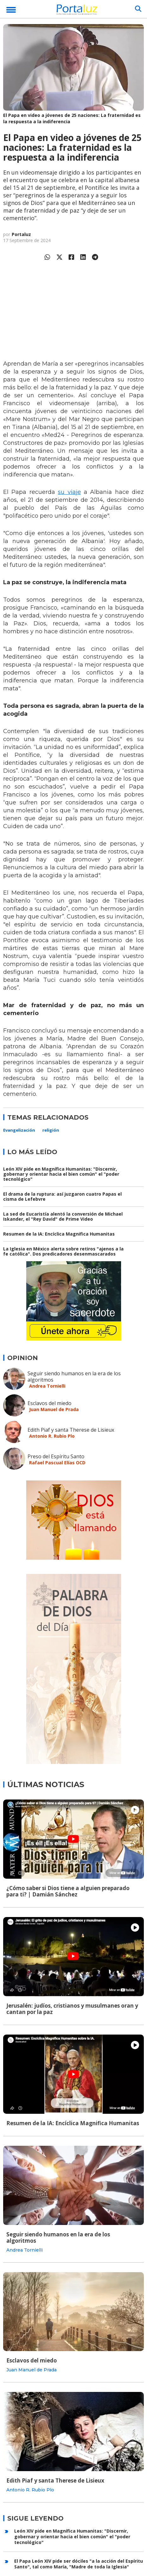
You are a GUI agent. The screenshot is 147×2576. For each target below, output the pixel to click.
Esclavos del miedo (49, 1403)
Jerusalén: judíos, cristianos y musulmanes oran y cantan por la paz (72, 2009)
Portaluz (21, 234)
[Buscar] (138, 9)
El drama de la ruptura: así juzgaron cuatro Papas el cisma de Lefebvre (62, 1196)
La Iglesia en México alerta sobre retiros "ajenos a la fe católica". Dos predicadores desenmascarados (63, 1251)
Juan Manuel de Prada (54, 1409)
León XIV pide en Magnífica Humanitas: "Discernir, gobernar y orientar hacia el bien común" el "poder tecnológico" (61, 1174)
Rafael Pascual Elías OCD (57, 1463)
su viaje (69, 492)
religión (50, 1130)
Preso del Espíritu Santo (56, 1456)
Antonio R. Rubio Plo (52, 1436)
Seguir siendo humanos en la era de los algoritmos (74, 1376)
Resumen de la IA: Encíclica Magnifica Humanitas (59, 1234)
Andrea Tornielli (47, 1386)
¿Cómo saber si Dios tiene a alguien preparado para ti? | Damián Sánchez (68, 1891)
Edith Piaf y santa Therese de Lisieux (71, 1429)
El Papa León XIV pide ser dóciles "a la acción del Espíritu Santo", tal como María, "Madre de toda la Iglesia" (78, 2564)
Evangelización (19, 1130)
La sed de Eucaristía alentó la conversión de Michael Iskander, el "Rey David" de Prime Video (63, 1216)
